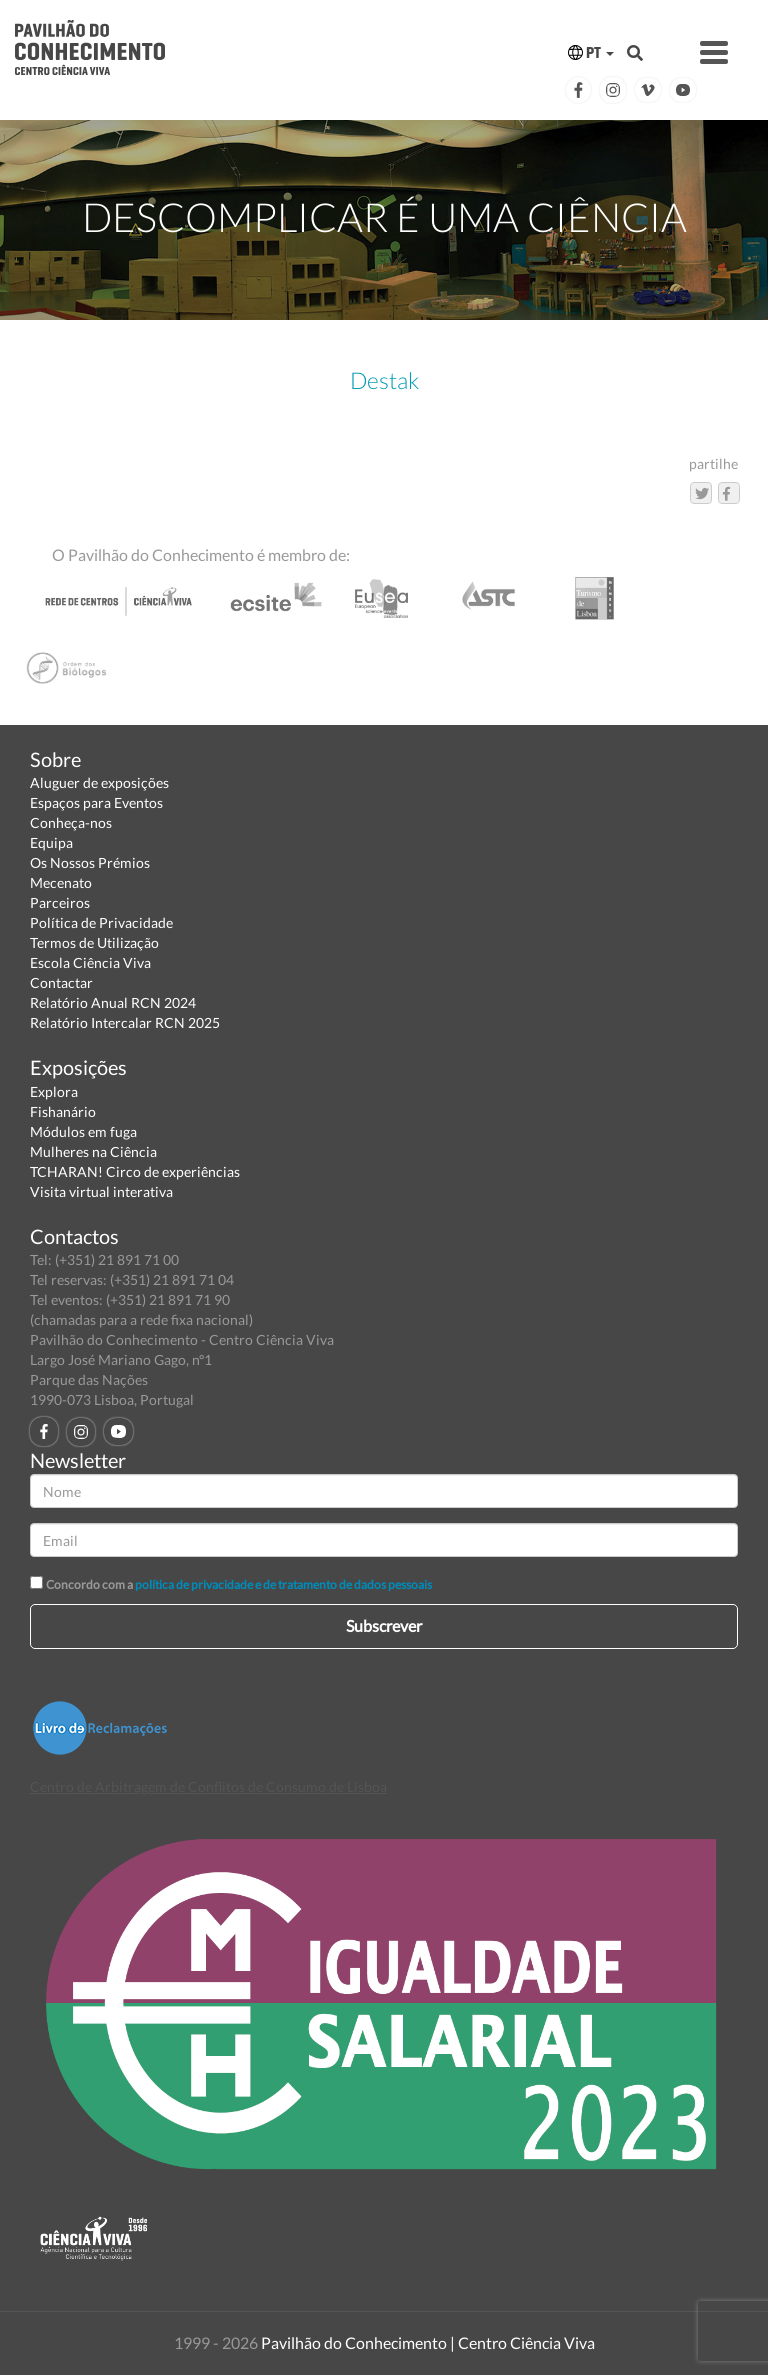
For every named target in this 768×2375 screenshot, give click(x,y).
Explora (54, 1091)
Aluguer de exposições (99, 782)
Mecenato (61, 882)
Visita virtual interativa (101, 1191)
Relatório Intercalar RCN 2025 (125, 1022)
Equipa (51, 842)
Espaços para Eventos (96, 802)
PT (591, 52)
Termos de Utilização (94, 942)
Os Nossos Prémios (90, 862)
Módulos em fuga (83, 1131)
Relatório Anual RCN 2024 (113, 1002)
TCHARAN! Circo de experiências (135, 1171)
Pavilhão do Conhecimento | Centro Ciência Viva (428, 2342)
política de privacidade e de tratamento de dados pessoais (283, 1584)
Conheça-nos (71, 822)
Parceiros (60, 902)
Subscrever (384, 1625)
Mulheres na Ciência (93, 1151)
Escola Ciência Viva (90, 962)
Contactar (61, 982)
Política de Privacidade (101, 922)
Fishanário (63, 1111)
